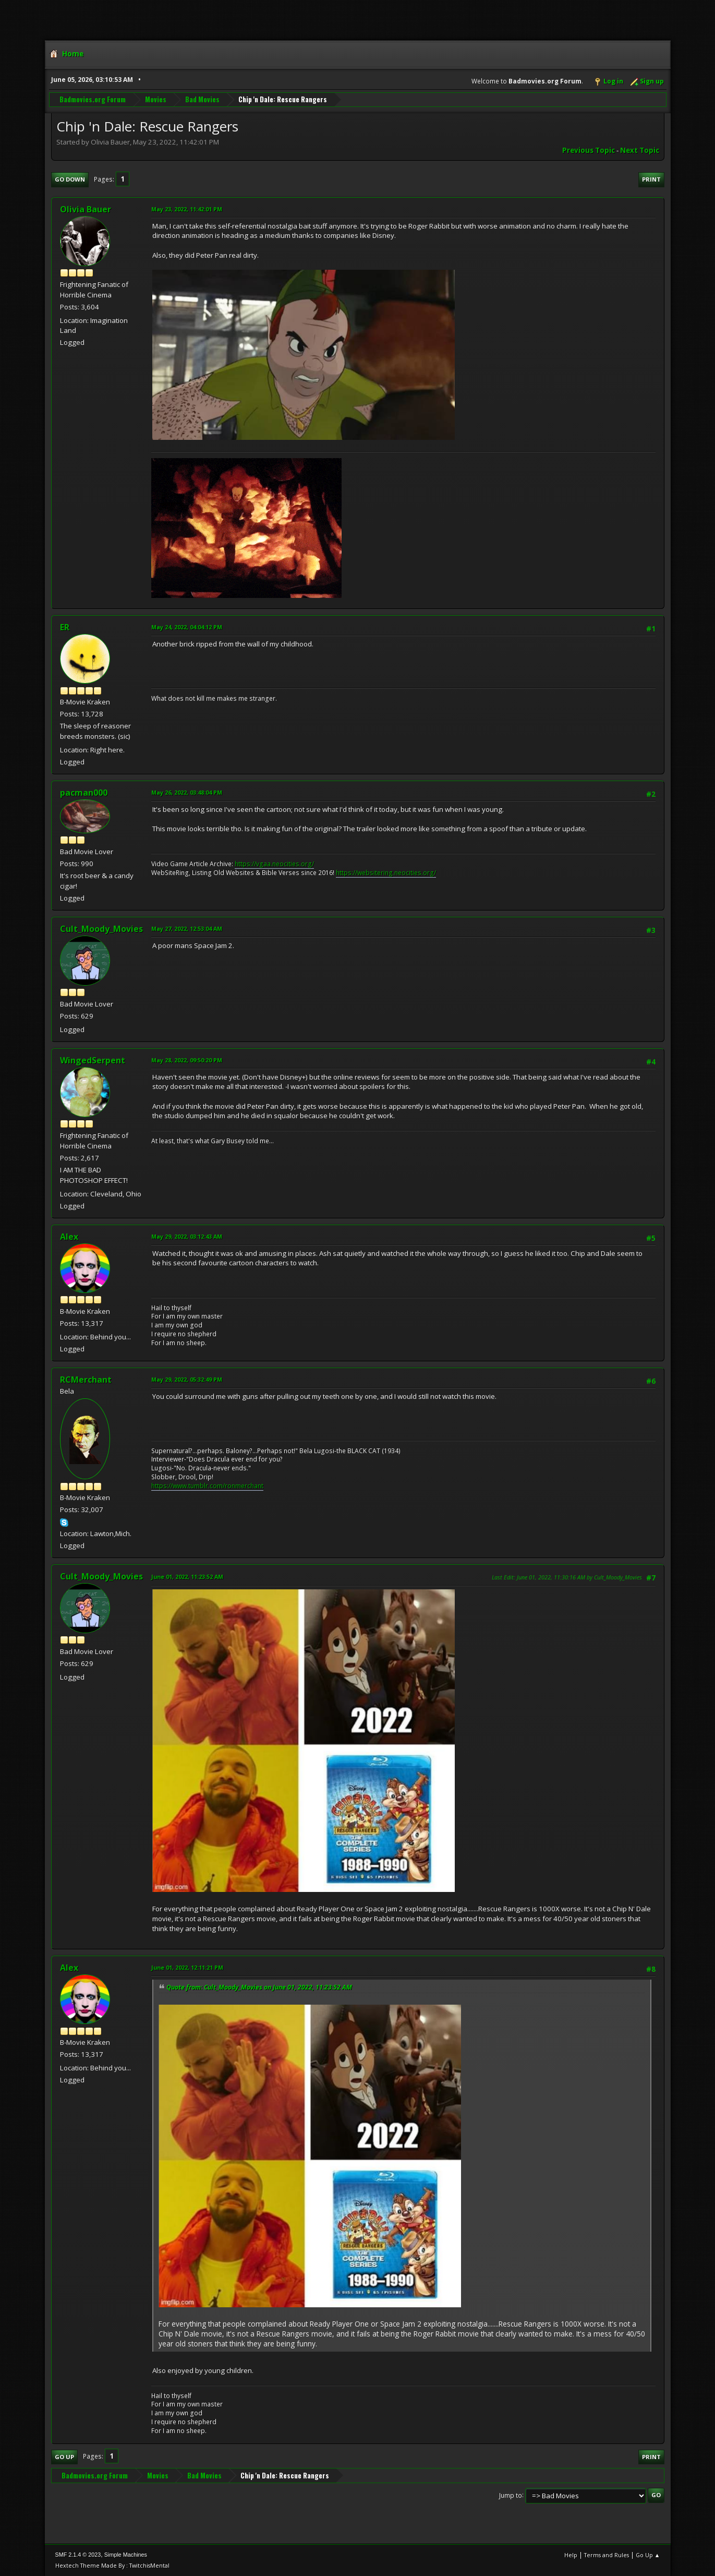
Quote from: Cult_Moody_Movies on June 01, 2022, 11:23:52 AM (259, 1987)
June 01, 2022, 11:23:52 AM (187, 1576)
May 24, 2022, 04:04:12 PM (186, 627)
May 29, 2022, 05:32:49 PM (186, 1379)
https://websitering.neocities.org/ (386, 872)
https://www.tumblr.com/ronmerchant (207, 1485)
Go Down (70, 179)
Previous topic (588, 150)
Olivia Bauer (85, 209)
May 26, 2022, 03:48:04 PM (186, 792)
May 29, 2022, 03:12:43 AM (186, 1236)
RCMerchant (86, 1379)
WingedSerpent (92, 1060)
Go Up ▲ (648, 2555)
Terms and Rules (606, 2555)
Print (651, 179)
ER (64, 627)
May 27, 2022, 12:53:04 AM (186, 928)
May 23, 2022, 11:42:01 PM (186, 209)
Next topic (639, 150)
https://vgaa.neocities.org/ (274, 863)
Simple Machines (125, 2554)
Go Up (64, 2457)
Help (570, 2555)
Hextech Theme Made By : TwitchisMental (112, 2565)
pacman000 (83, 792)
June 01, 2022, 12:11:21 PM (187, 1967)
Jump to (510, 2494)
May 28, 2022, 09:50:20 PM (186, 1060)
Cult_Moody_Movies (101, 928)
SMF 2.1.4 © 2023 (78, 2554)
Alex (69, 1236)
